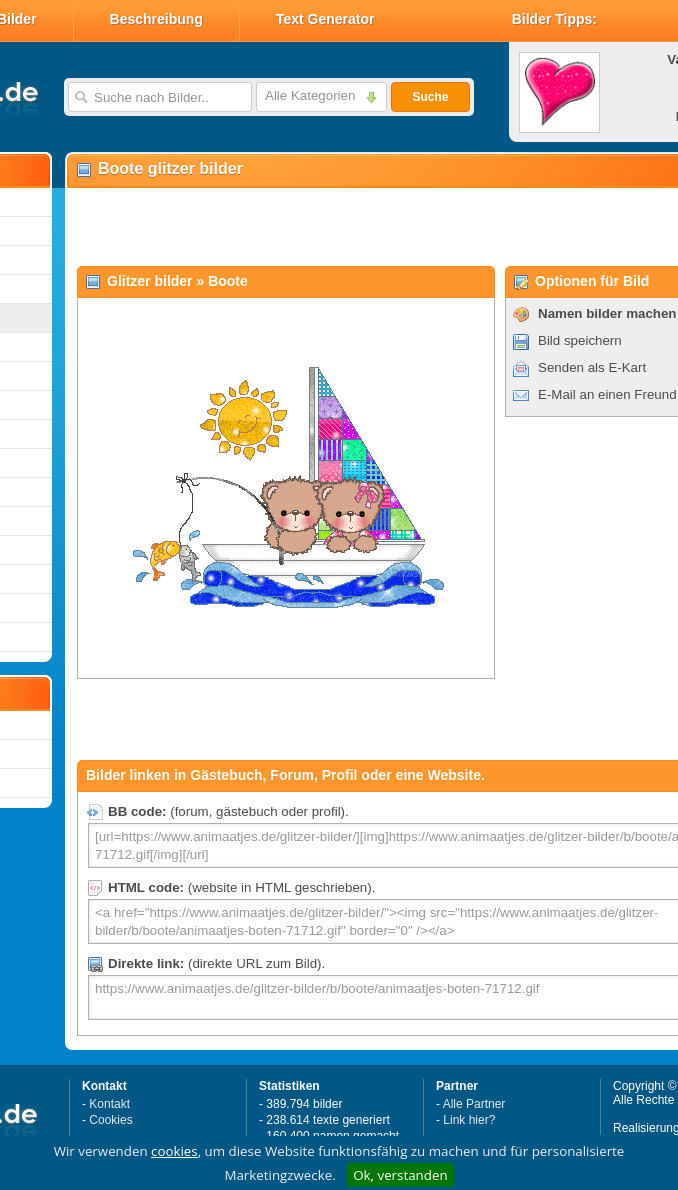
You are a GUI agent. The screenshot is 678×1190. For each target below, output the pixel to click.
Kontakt (109, 1104)
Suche (430, 97)
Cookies (110, 1120)
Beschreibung (156, 19)
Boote (228, 281)
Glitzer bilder (150, 281)
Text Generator (325, 19)
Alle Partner (474, 1104)
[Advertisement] (301, 226)
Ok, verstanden (400, 1175)
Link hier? (469, 1120)
